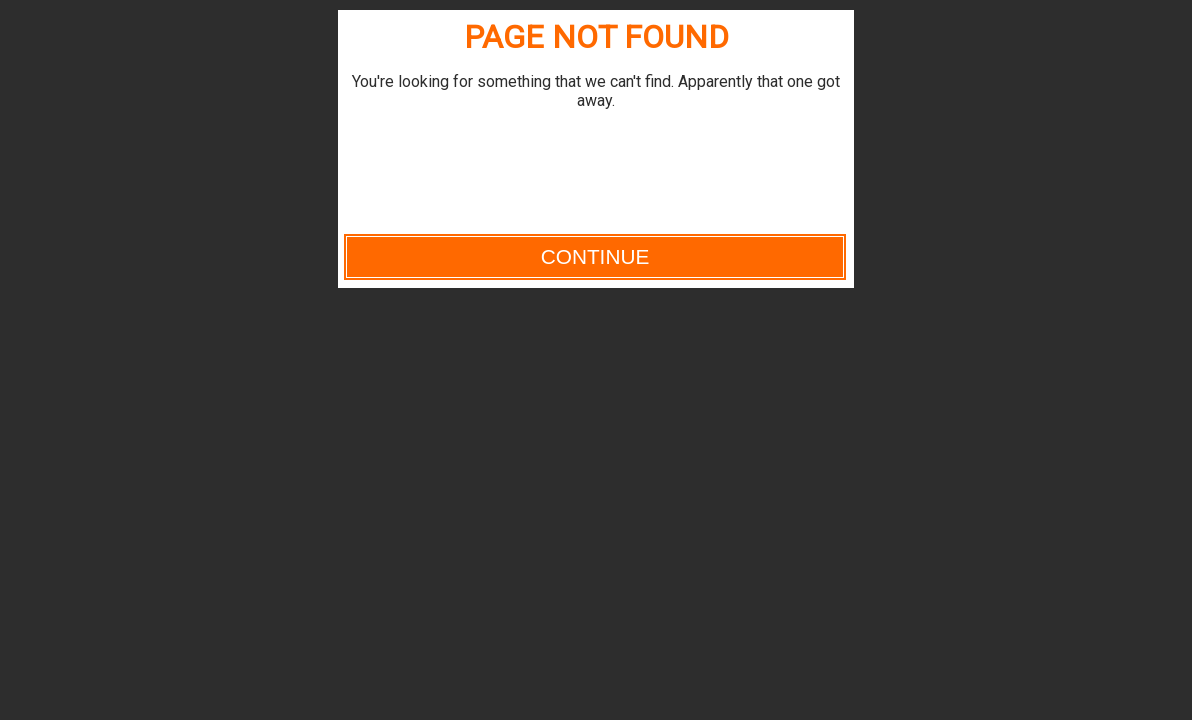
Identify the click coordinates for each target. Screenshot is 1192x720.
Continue (595, 256)
